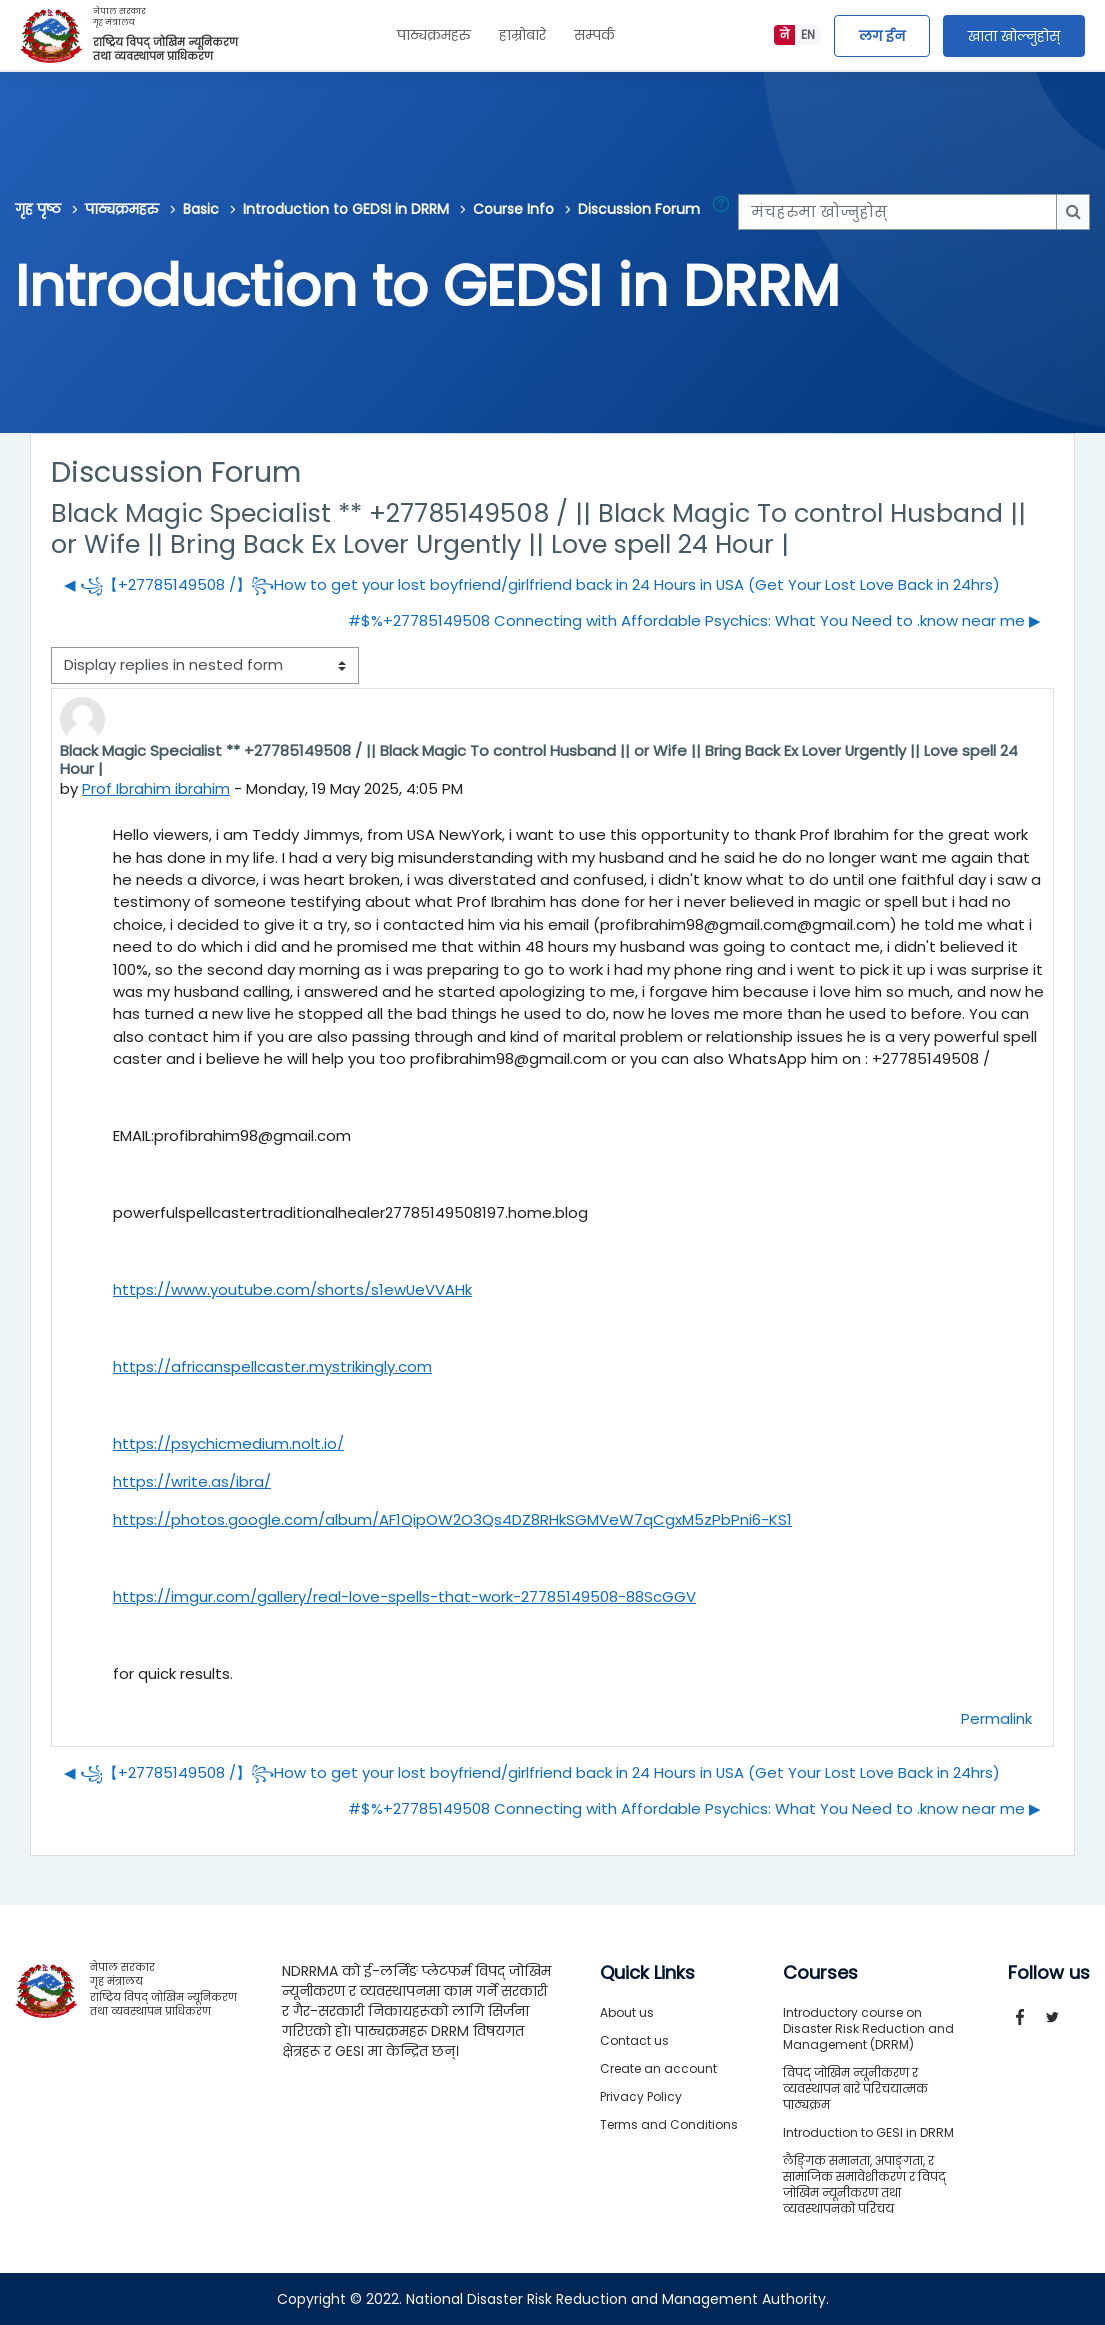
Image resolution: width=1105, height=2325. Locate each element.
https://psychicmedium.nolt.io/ (228, 1443)
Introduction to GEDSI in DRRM (346, 209)
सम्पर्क (594, 35)
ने (784, 34)
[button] (725, 212)
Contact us (634, 2040)
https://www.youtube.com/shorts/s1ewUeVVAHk (292, 1289)
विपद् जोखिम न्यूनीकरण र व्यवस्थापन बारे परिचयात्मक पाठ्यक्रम (855, 2088)
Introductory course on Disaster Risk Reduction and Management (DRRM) (868, 2028)
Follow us (1049, 1973)
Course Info (513, 209)
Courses (820, 1973)
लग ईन (882, 36)
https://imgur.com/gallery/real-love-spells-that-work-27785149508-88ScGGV (404, 1596)
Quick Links (647, 1973)
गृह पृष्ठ (38, 209)
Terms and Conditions (669, 2124)
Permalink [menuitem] (996, 1718)
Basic (201, 209)
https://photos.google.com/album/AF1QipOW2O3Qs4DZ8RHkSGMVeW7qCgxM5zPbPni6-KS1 (452, 1519)
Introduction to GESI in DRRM (868, 2132)
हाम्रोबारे (522, 35)
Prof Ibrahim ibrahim (156, 788)
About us (627, 2012)
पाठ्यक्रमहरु (434, 35)
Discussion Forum (639, 209)
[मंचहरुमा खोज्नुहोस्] (897, 212)
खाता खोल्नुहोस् (1014, 36)
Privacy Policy (641, 2096)
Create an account (658, 2068)
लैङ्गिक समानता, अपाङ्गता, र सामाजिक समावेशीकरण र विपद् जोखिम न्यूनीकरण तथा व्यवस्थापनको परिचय (864, 2184)
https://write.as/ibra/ (192, 1481)
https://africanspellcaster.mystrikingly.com (272, 1366)
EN (808, 34)
